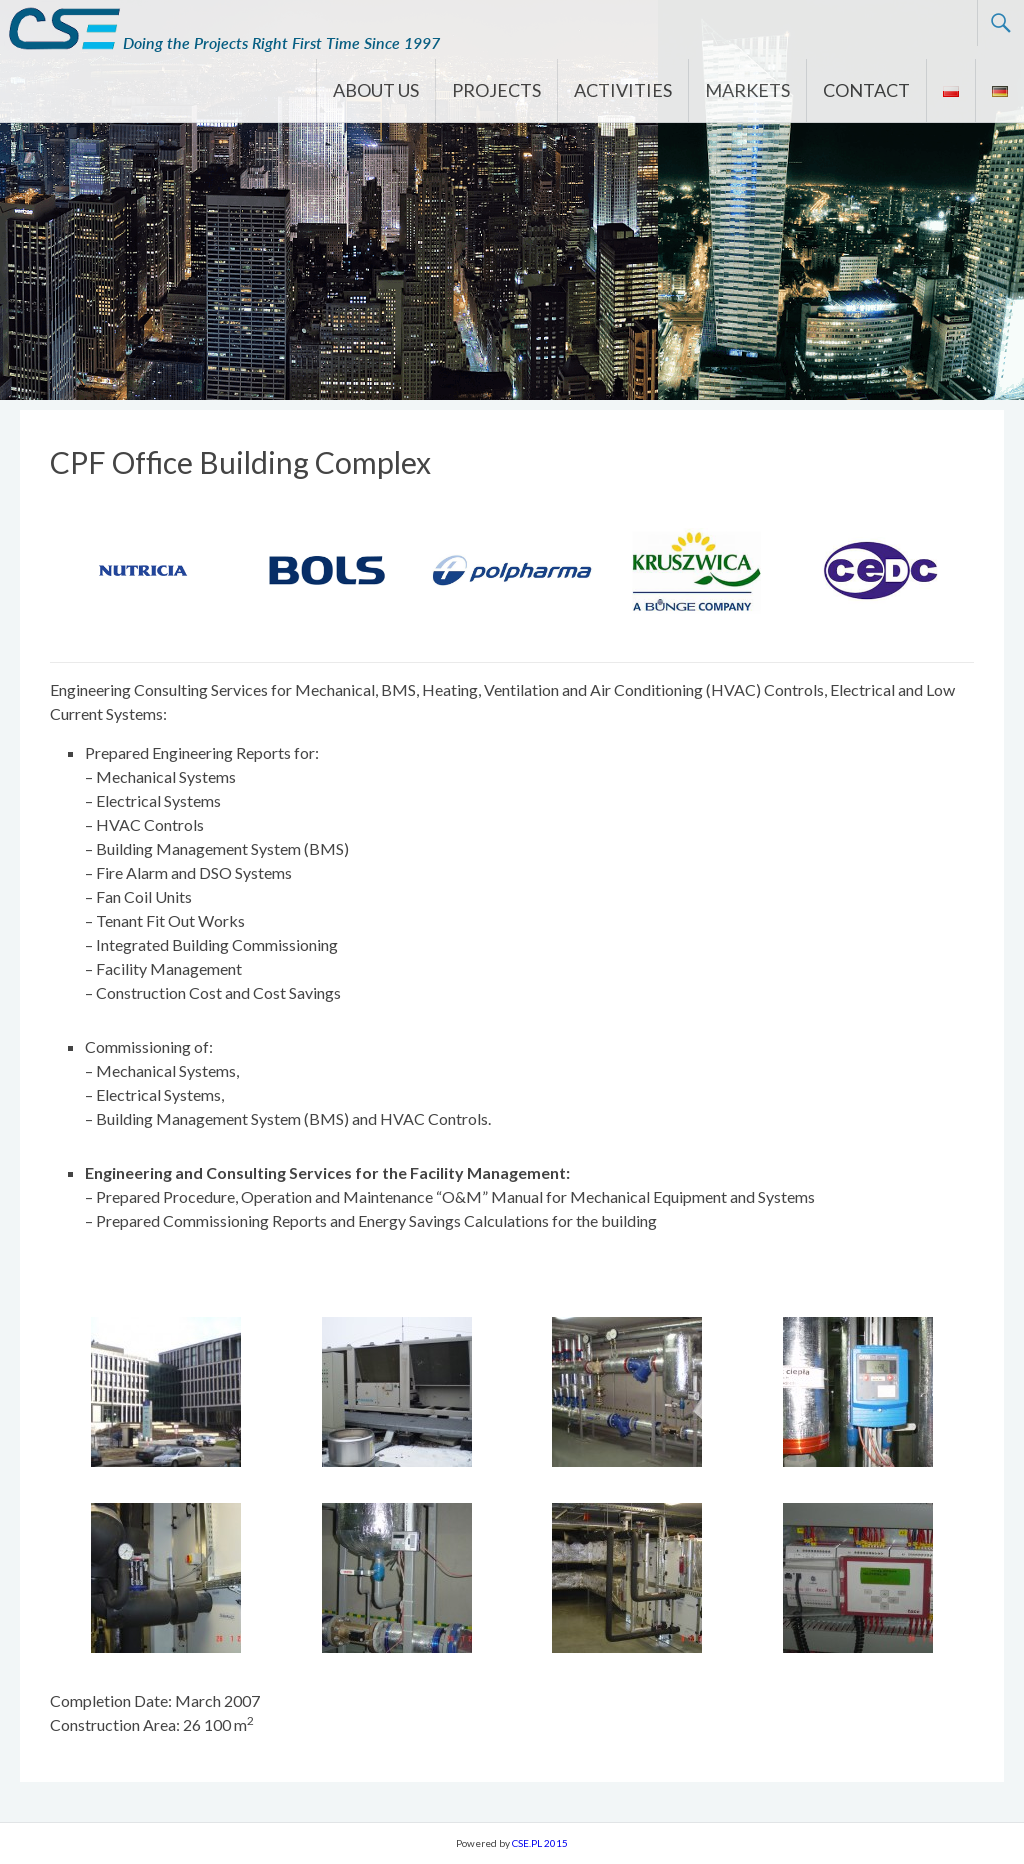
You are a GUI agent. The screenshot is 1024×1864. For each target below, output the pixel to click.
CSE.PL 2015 (540, 1843)
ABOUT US (376, 90)
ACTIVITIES (623, 90)
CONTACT (866, 90)
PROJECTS (496, 90)
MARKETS (747, 90)
